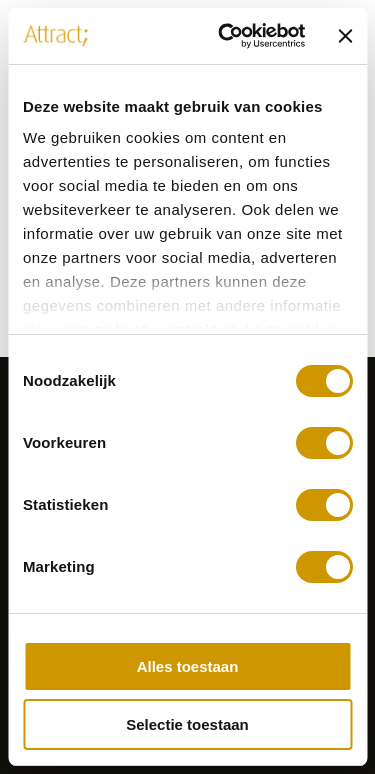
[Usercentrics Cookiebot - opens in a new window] (227, 36)
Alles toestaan (188, 666)
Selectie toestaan (187, 724)
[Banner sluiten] (345, 36)
